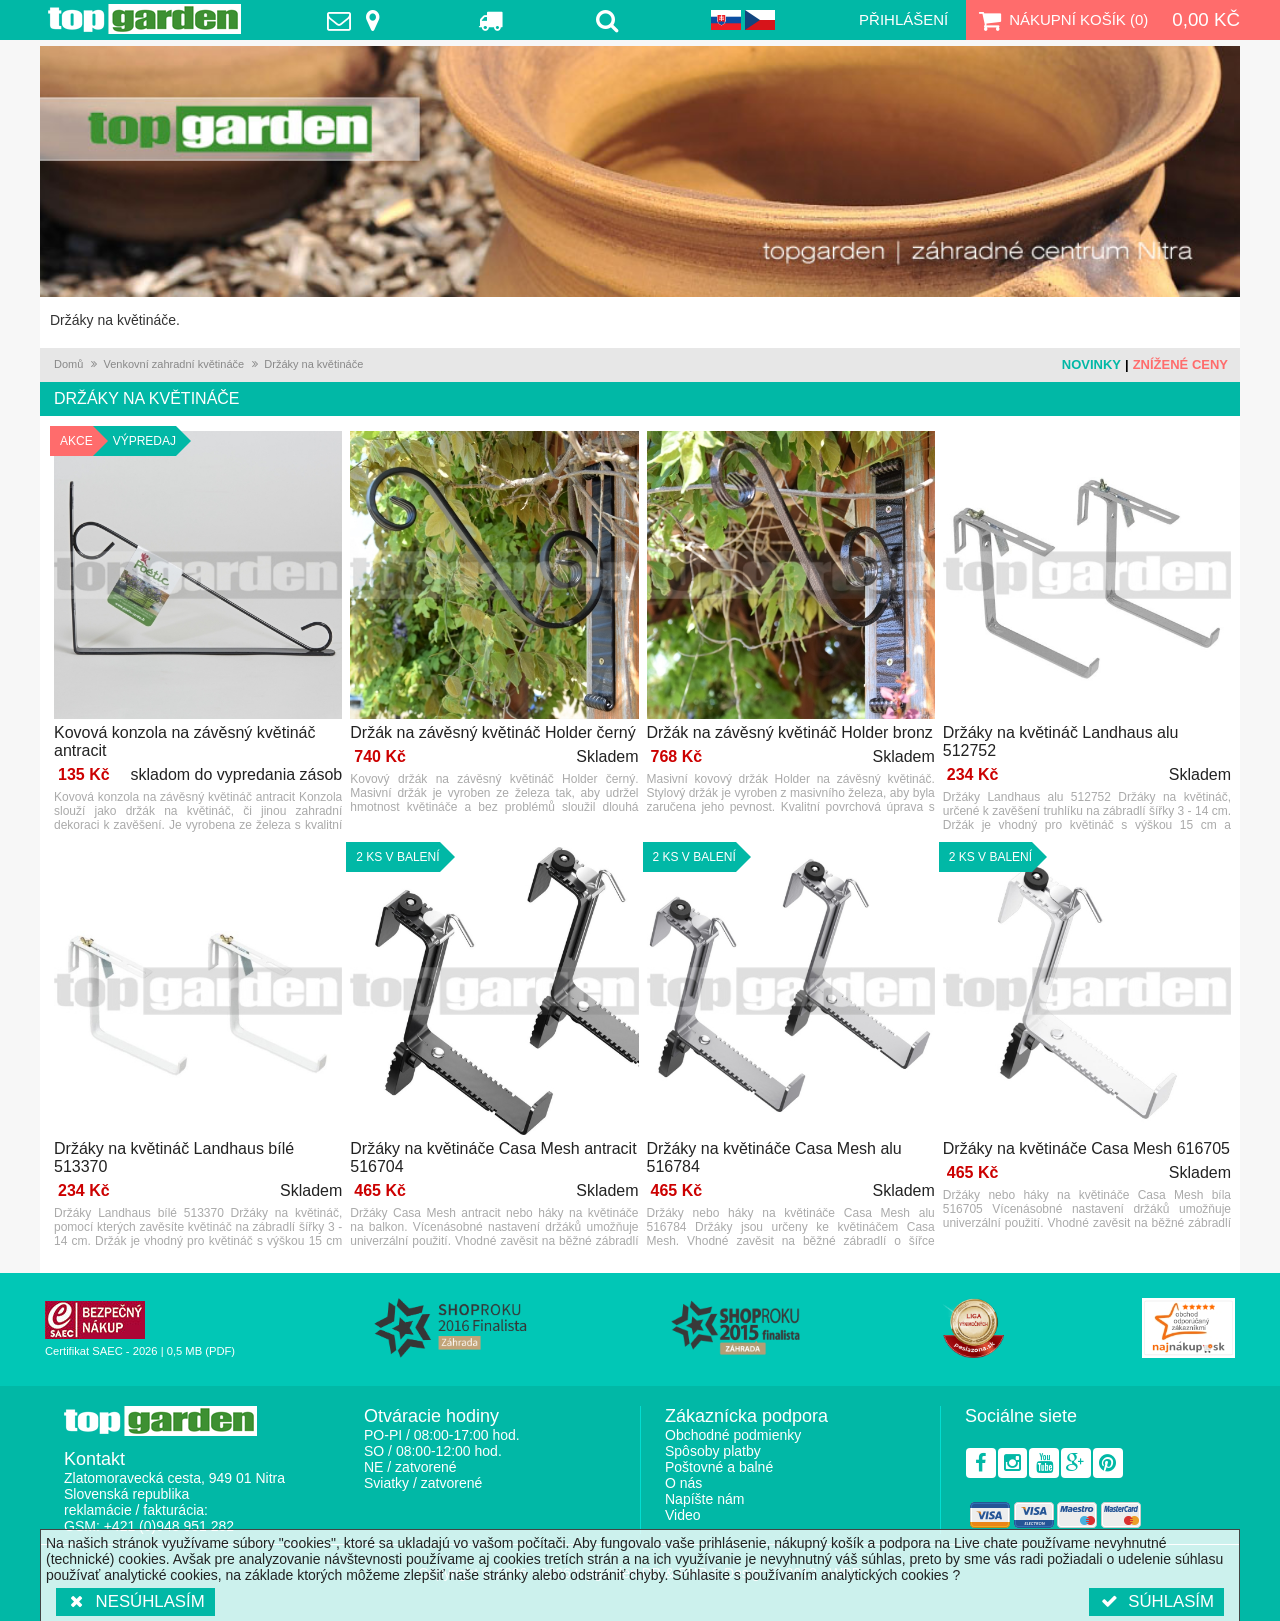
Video (683, 1515)
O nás (683, 1483)
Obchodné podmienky (733, 1435)
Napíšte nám (704, 1499)
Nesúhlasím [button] (135, 1601)
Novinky (1091, 364)
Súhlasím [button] (1156, 1601)
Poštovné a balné (719, 1467)
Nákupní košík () (1061, 20)
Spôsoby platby (713, 1451)
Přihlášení (903, 19)
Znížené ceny (1180, 364)
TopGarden (144, 19)
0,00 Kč (1206, 19)
